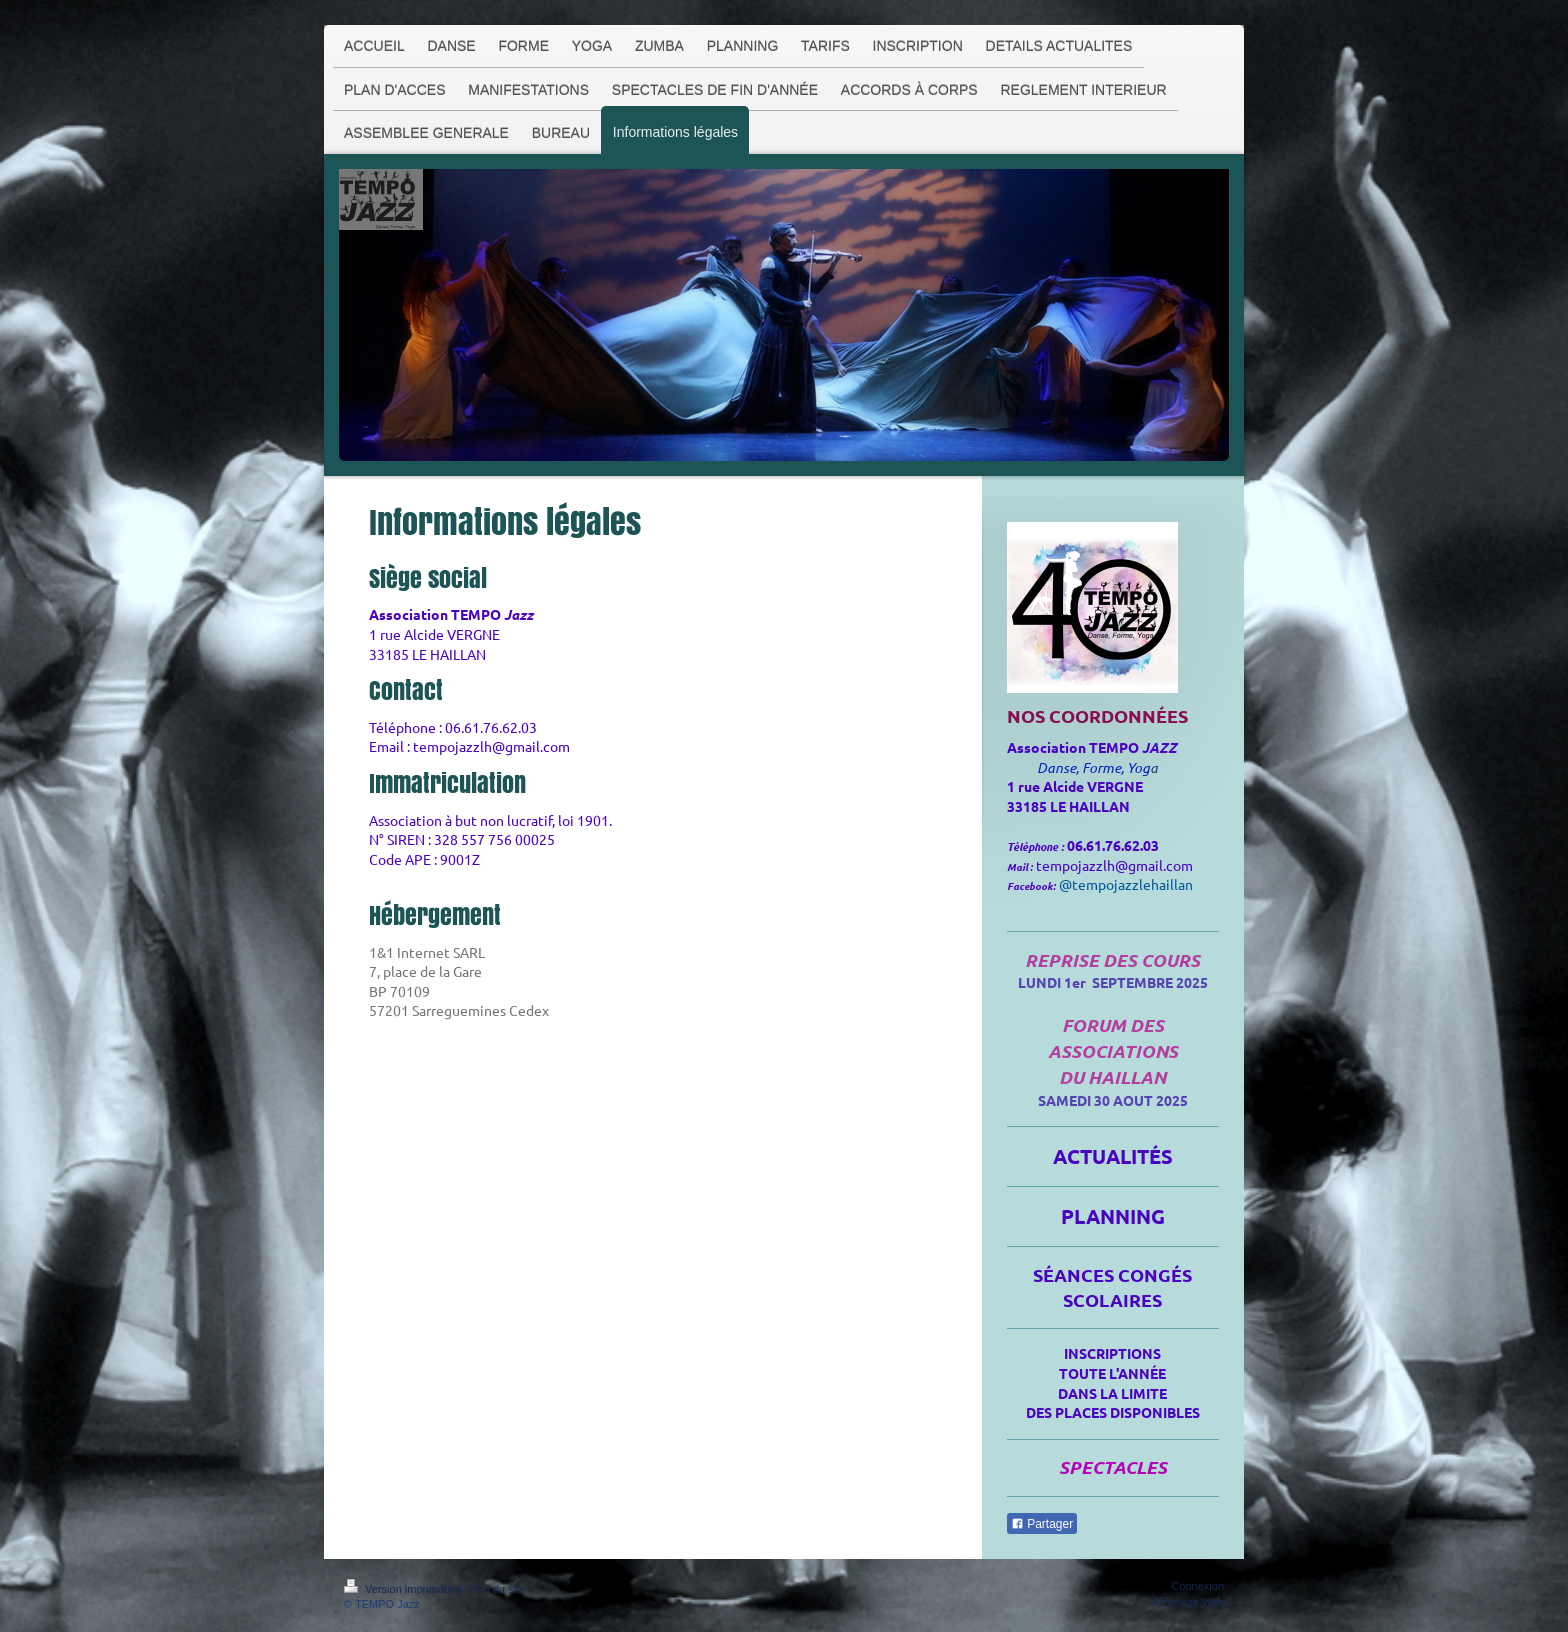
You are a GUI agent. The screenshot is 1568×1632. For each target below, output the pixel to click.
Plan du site (496, 1589)
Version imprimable (403, 1589)
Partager (1042, 1524)
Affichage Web (1188, 1601)
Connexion (1197, 1586)
